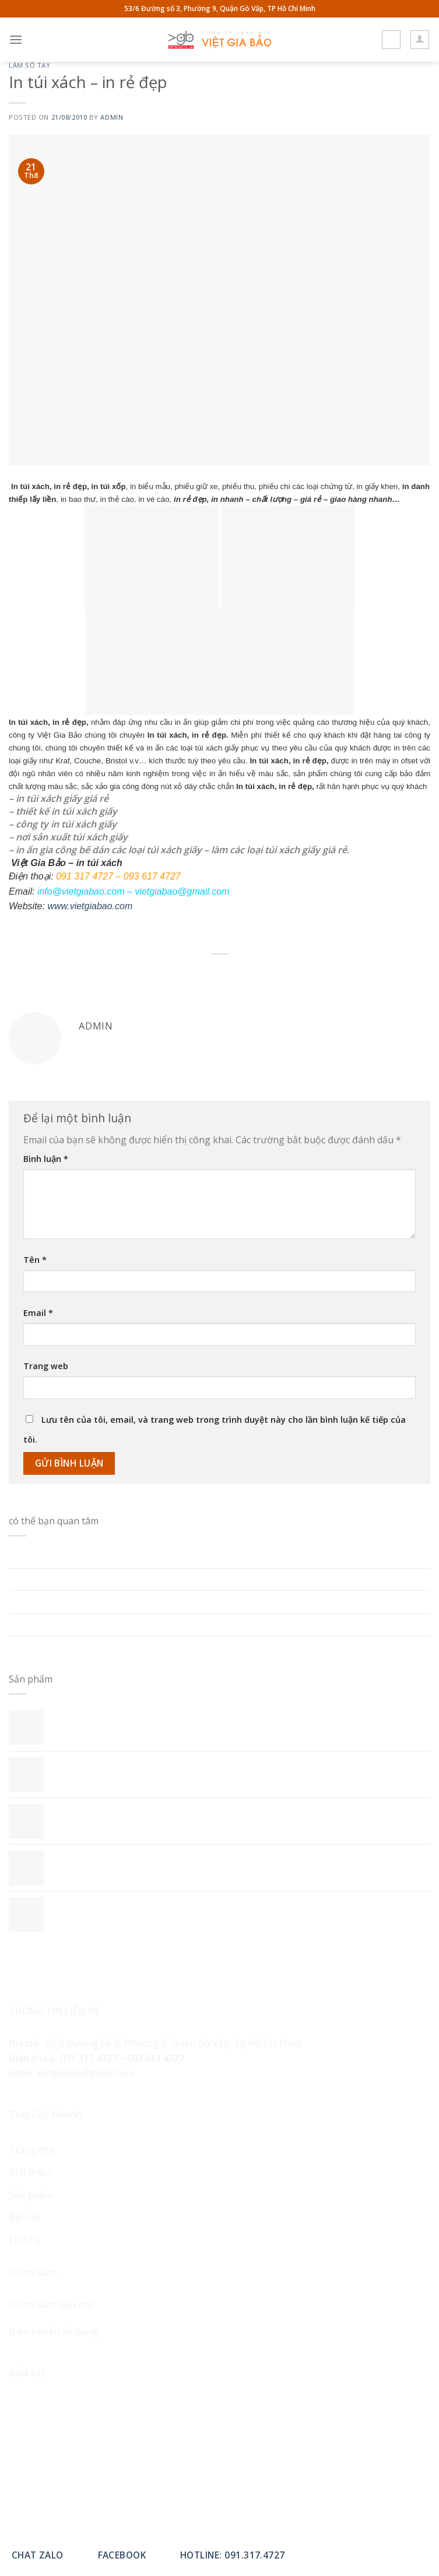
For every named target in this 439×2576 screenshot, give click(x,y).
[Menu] (16, 39)
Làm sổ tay (30, 65)
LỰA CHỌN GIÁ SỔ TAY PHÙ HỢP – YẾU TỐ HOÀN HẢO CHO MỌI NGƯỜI (167, 1578)
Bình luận (45, 1158)
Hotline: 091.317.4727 (232, 2555)
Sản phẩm (30, 2194)
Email (38, 1312)
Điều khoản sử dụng (53, 2331)
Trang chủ (31, 2150)
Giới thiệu (30, 2172)
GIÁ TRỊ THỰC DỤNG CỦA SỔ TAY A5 (88, 1646)
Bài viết (25, 2217)
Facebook (122, 2555)
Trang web (45, 1365)
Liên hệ (25, 2239)
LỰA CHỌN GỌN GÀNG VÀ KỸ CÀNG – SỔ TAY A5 (114, 1623)
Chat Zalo (38, 2555)
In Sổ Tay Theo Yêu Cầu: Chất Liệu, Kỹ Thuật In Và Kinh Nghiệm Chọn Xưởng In (182, 1556)
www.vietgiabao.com (89, 906)
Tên (35, 1259)
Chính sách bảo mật (52, 2304)
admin (111, 117)
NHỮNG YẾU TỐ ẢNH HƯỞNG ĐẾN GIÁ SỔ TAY (112, 1601)
